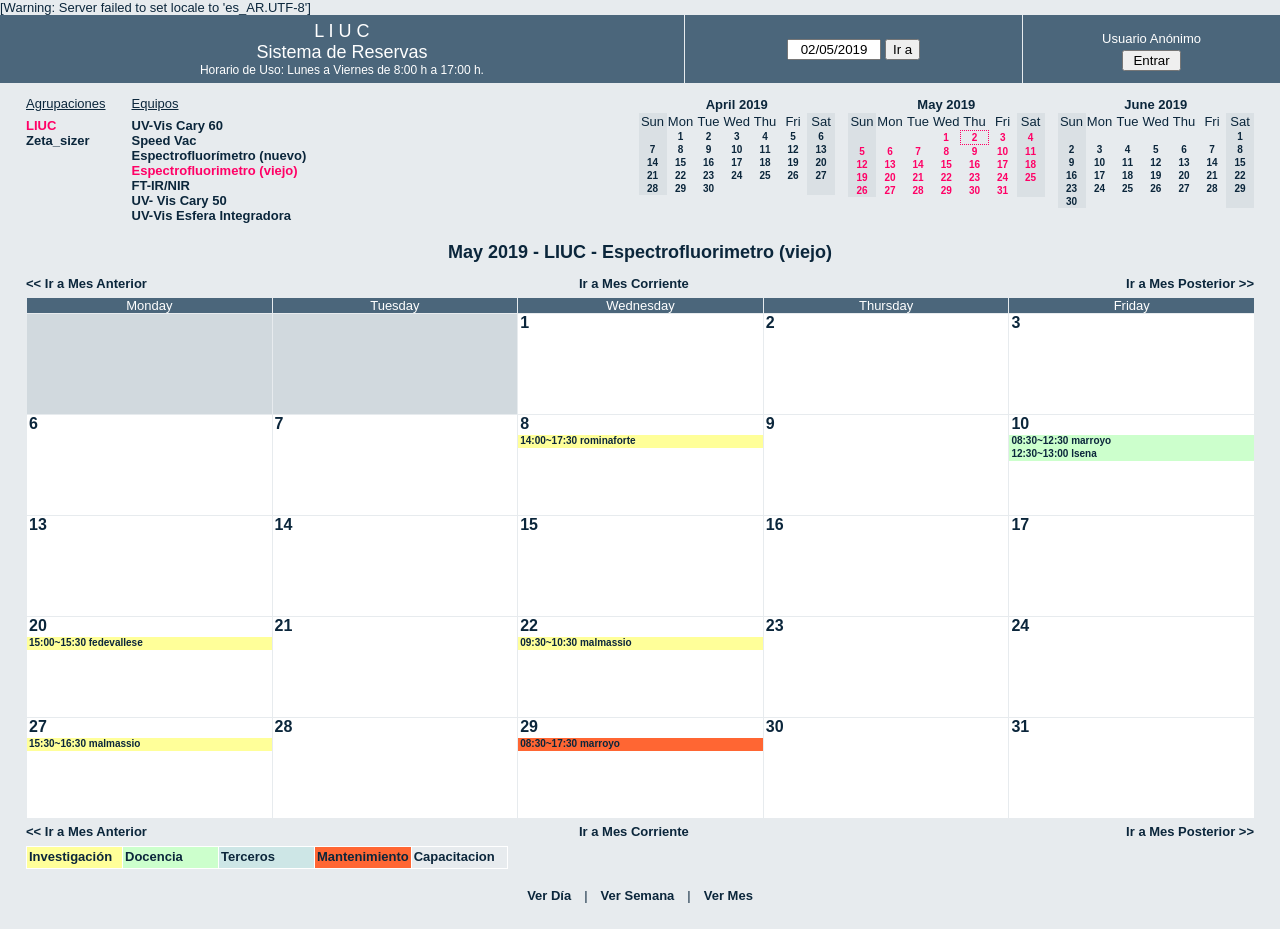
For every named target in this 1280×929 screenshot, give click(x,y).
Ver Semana (638, 895)
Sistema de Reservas (341, 52)
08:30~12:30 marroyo (1061, 440)
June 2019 (1155, 104)
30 (708, 188)
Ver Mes (728, 895)
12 (792, 149)
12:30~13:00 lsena (1053, 453)
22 (680, 175)
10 (736, 149)
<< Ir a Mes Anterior (86, 283)
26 (792, 175)
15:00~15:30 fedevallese (86, 642)
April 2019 (737, 104)
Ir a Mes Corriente (634, 283)
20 (889, 177)
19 (792, 162)
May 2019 (946, 104)
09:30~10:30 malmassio (575, 642)
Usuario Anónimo (1151, 38)
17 (736, 162)
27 (889, 190)
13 (889, 164)
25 (764, 175)
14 (917, 164)
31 (1002, 190)
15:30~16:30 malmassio (84, 743)
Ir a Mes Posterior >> (1190, 283)
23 (708, 175)
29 (680, 188)
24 (736, 175)
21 (917, 177)
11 (764, 149)
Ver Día (549, 895)
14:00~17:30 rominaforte (577, 440)
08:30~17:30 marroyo (570, 743)
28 (917, 190)
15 (680, 162)
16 (708, 162)
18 (764, 162)
